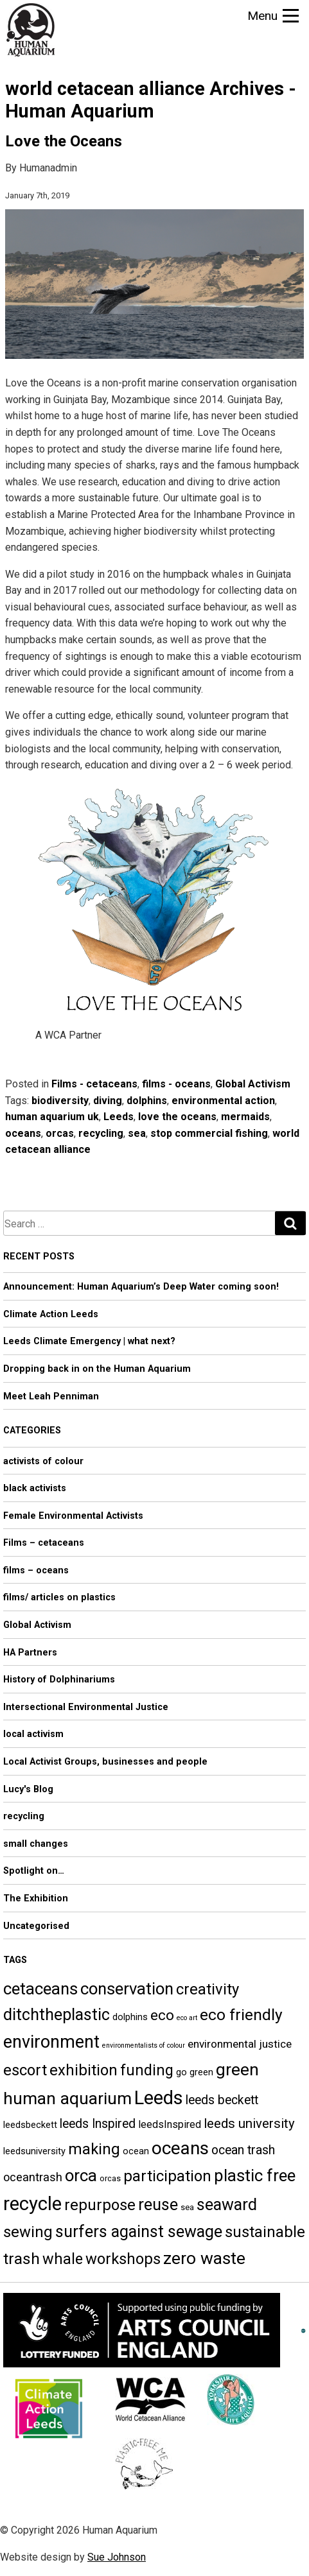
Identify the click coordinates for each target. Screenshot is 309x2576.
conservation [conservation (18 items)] (126, 1988)
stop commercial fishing (209, 1133)
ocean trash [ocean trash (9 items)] (243, 2150)
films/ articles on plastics (59, 1597)
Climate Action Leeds (50, 1314)
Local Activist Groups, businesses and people (105, 1761)
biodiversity (60, 1100)
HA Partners (30, 1652)
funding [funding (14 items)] (146, 2070)
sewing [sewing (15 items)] (28, 2232)
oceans (23, 1133)
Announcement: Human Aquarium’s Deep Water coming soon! (141, 1286)
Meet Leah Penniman (51, 1396)
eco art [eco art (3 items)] (187, 2018)
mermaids (245, 1117)
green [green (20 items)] (237, 2069)
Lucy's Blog (28, 1789)
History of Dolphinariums (59, 1679)
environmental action (223, 1100)
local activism (33, 1734)
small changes (35, 1843)
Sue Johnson (116, 2557)
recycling (100, 1133)
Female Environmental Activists (73, 1515)
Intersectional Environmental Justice (85, 1707)
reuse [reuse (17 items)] (158, 2204)
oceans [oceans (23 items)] (180, 2148)
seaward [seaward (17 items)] (227, 2204)
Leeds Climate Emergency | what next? (89, 1341)
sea (137, 1133)
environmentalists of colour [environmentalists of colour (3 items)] (143, 2045)
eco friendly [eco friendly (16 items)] (241, 2014)
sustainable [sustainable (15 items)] (265, 2232)
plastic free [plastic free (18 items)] (255, 2175)
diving (107, 1100)
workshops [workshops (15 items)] (123, 2259)
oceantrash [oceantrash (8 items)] (32, 2177)
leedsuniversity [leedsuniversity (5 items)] (34, 2151)
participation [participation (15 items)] (167, 2176)
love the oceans (177, 1117)
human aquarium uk (52, 1117)
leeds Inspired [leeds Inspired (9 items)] (98, 2123)
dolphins (147, 1100)
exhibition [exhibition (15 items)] (83, 2070)
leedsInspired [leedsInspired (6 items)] (169, 2124)
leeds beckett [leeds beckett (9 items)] (222, 2100)
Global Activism (252, 1084)
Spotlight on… (33, 1870)
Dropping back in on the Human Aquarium (97, 1368)
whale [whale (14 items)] (62, 2259)
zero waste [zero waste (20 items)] (204, 2258)
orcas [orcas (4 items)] (110, 2178)
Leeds (118, 1117)
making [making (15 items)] (94, 2149)
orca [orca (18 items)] (81, 2175)
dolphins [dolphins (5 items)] (130, 2017)
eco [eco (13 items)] (162, 2015)
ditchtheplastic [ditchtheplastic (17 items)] (56, 2014)
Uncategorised (36, 1926)
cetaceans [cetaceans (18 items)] (40, 1988)
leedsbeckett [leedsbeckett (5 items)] (30, 2125)
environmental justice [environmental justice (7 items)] (240, 2043)
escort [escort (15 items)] (25, 2070)
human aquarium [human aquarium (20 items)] (67, 2098)
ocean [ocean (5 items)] (136, 2151)
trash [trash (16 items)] (21, 2258)
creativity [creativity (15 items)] (207, 1989)
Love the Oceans (63, 141)
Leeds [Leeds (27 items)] (158, 2098)
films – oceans (36, 1570)
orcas (60, 1133)
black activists (34, 1488)
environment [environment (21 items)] (51, 2042)
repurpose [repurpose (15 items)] (100, 2205)
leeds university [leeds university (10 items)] (249, 2123)
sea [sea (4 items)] (187, 2207)
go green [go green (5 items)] (194, 2072)
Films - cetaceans (94, 1084)
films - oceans (176, 1084)
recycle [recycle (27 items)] (32, 2204)
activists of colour (43, 1461)
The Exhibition (35, 1898)
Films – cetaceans (43, 1542)
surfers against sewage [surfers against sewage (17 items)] (138, 2231)
